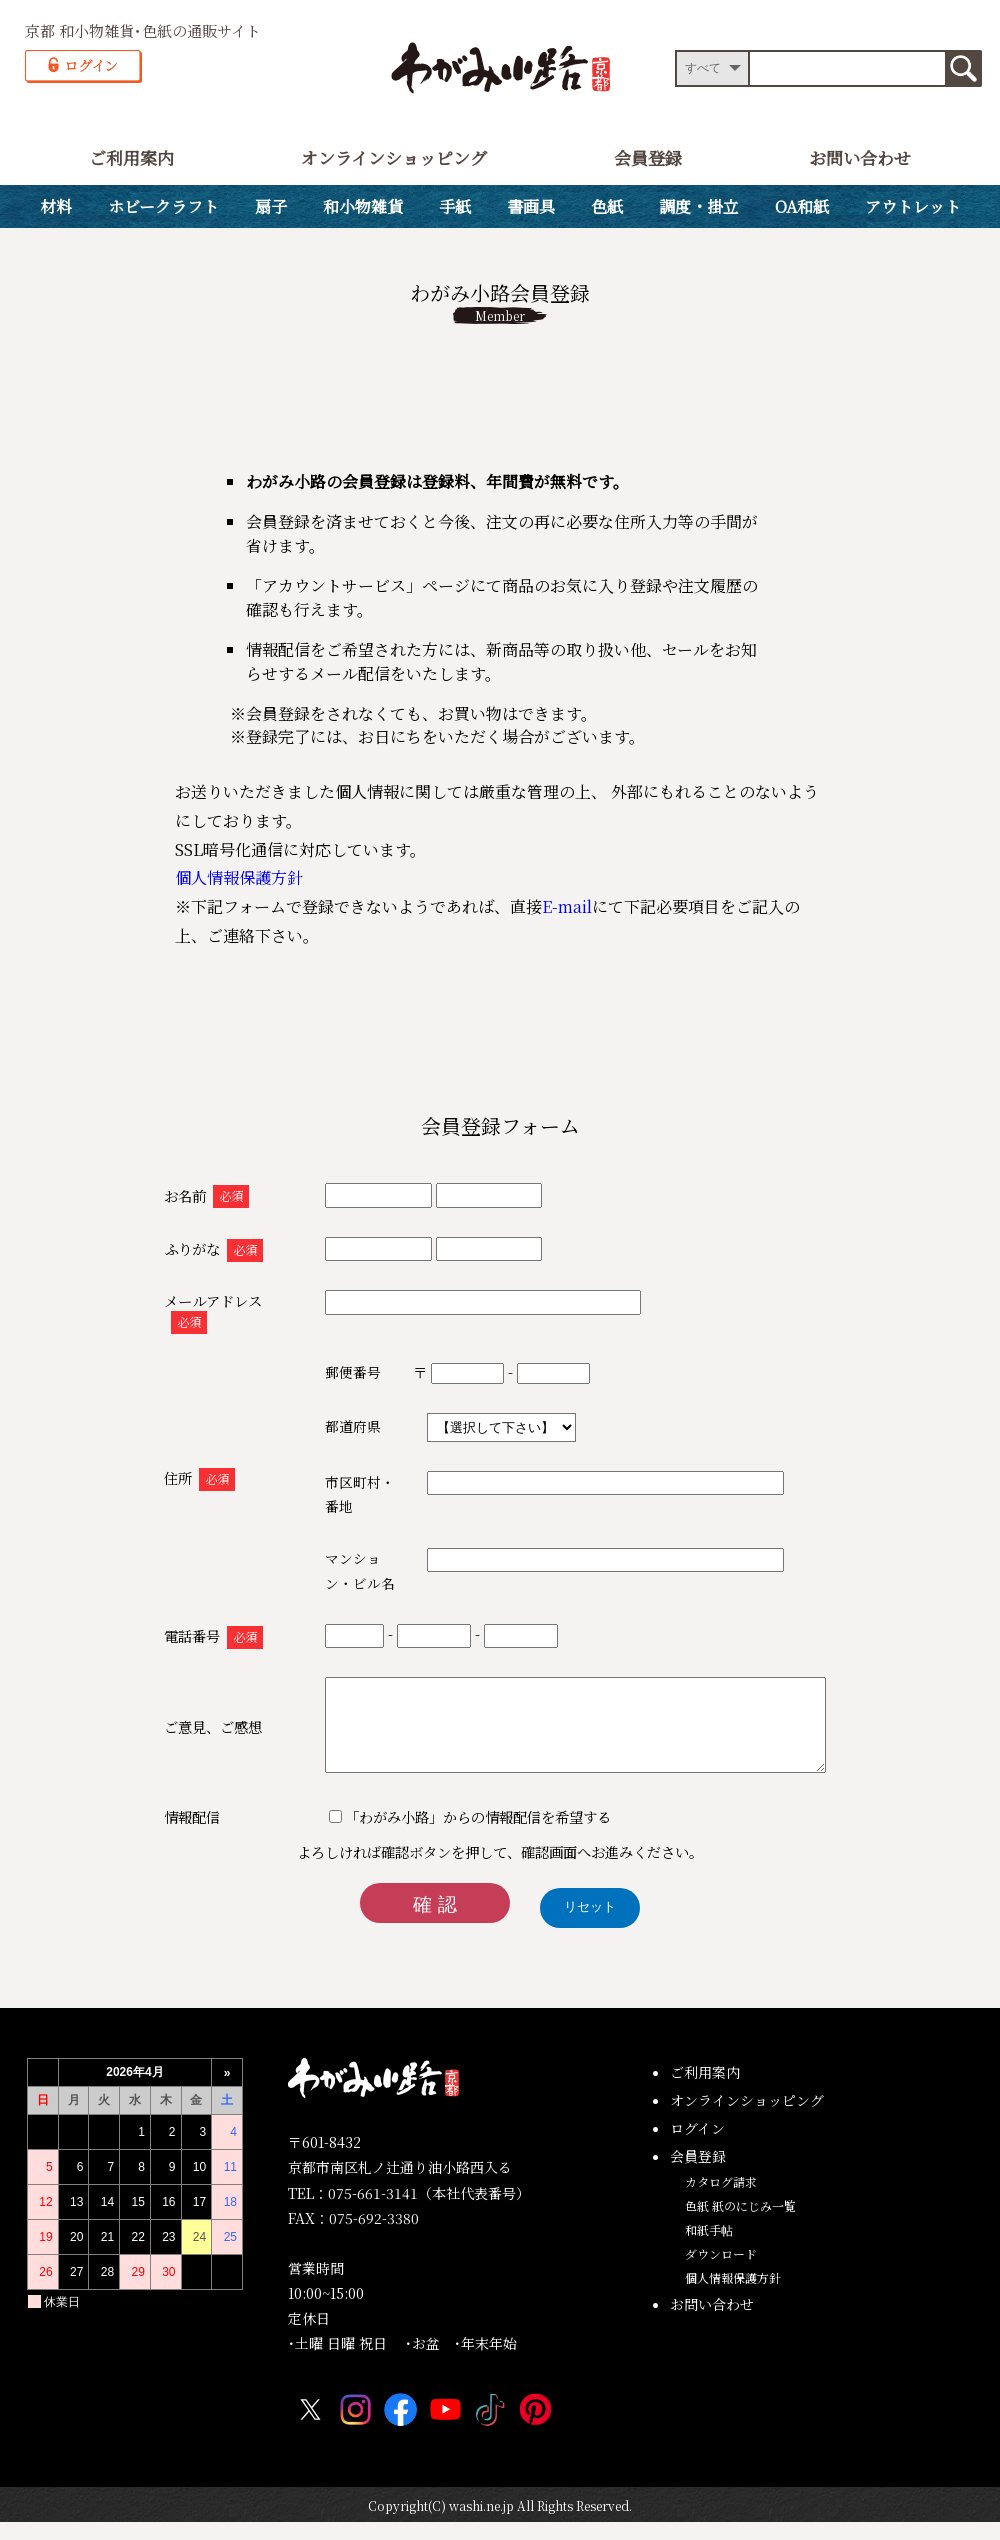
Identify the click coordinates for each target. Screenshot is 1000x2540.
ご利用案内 (131, 157)
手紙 (455, 206)
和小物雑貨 (363, 206)
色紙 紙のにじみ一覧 (740, 2223)
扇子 (271, 206)
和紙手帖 (709, 2247)
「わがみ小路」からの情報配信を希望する (447, 1834)
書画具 (531, 206)
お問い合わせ (860, 157)
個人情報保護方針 (239, 877)
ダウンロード (721, 2271)
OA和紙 (802, 206)
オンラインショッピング (394, 157)
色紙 (607, 206)
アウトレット (913, 206)
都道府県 (321, 1426)
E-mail (567, 906)
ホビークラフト (163, 206)
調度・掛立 (699, 206)
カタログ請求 (721, 2199)
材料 (56, 206)
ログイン (697, 2146)
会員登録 (648, 157)
